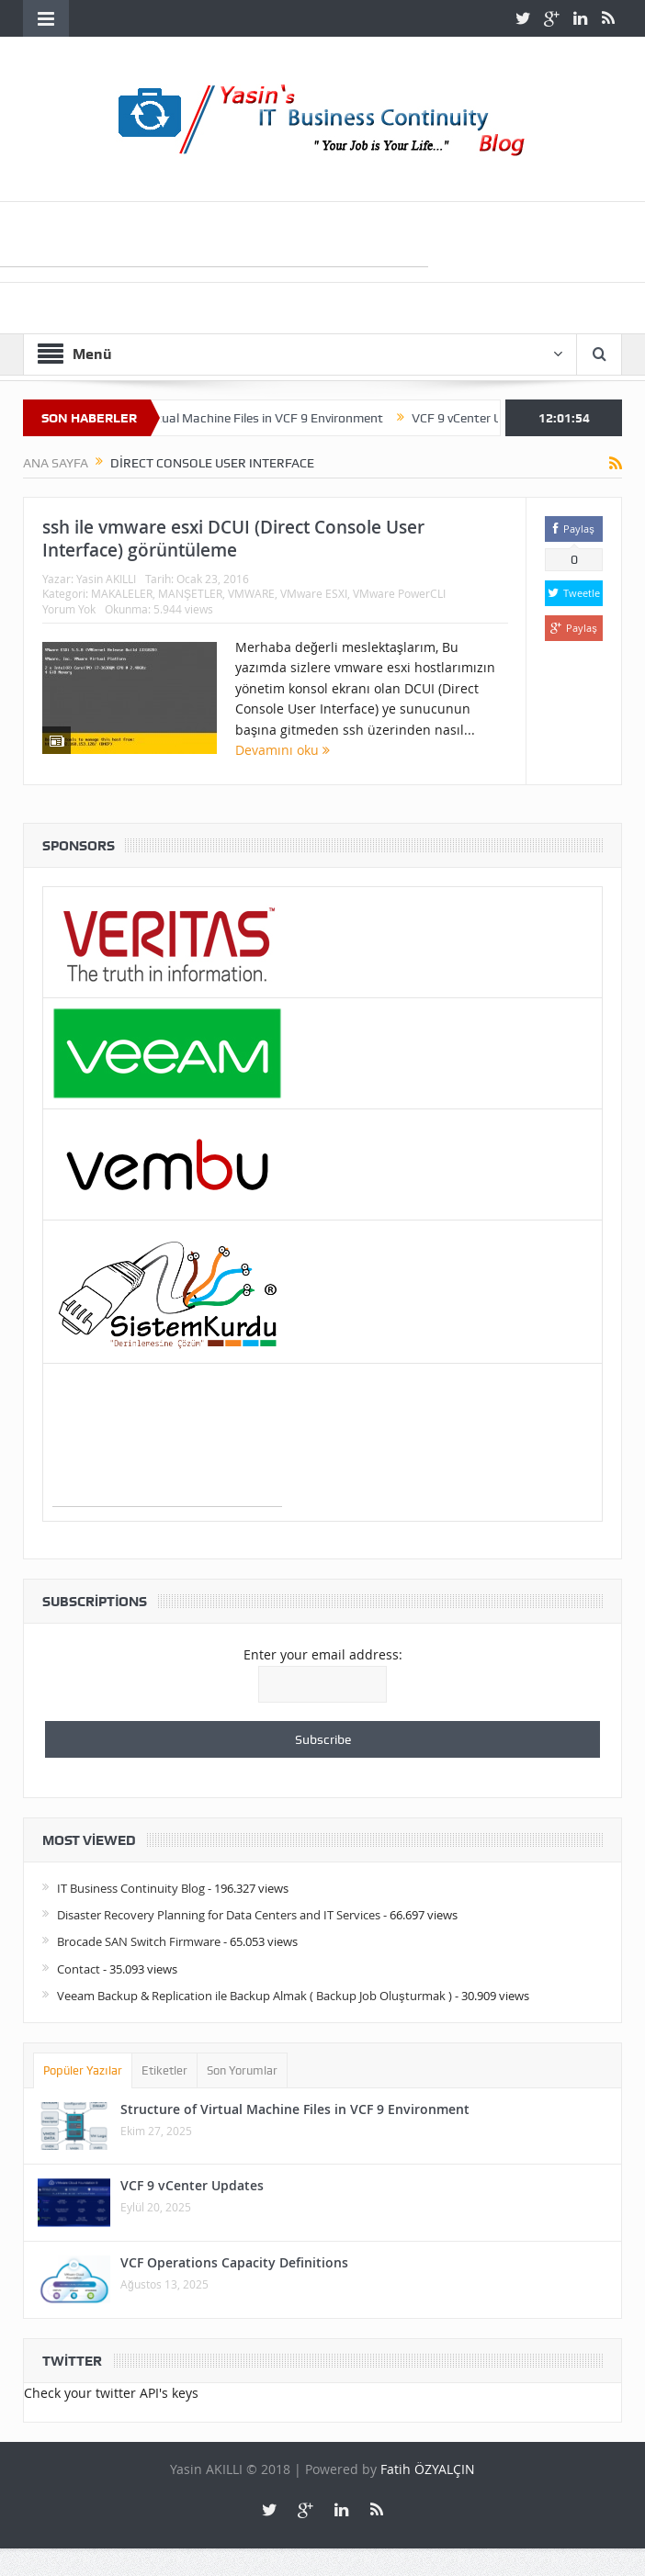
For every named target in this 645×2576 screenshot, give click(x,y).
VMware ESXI (313, 593)
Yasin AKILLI (106, 578)
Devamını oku (282, 750)
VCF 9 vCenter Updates (192, 2185)
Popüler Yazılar (82, 2070)
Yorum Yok (69, 609)
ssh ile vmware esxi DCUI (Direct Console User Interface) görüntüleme (233, 538)
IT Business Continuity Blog (131, 1888)
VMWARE (251, 593)
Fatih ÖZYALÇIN (427, 2469)
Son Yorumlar (242, 2070)
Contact (78, 1969)
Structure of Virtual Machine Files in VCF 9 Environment (248, 418)
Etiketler (164, 2070)
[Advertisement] (167, 1460)
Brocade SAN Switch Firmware (139, 1941)
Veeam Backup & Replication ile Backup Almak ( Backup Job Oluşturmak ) (254, 1995)
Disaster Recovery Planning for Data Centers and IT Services (218, 1915)
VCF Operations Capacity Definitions (234, 2262)
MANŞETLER (190, 593)
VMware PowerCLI (399, 593)
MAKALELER (122, 593)
